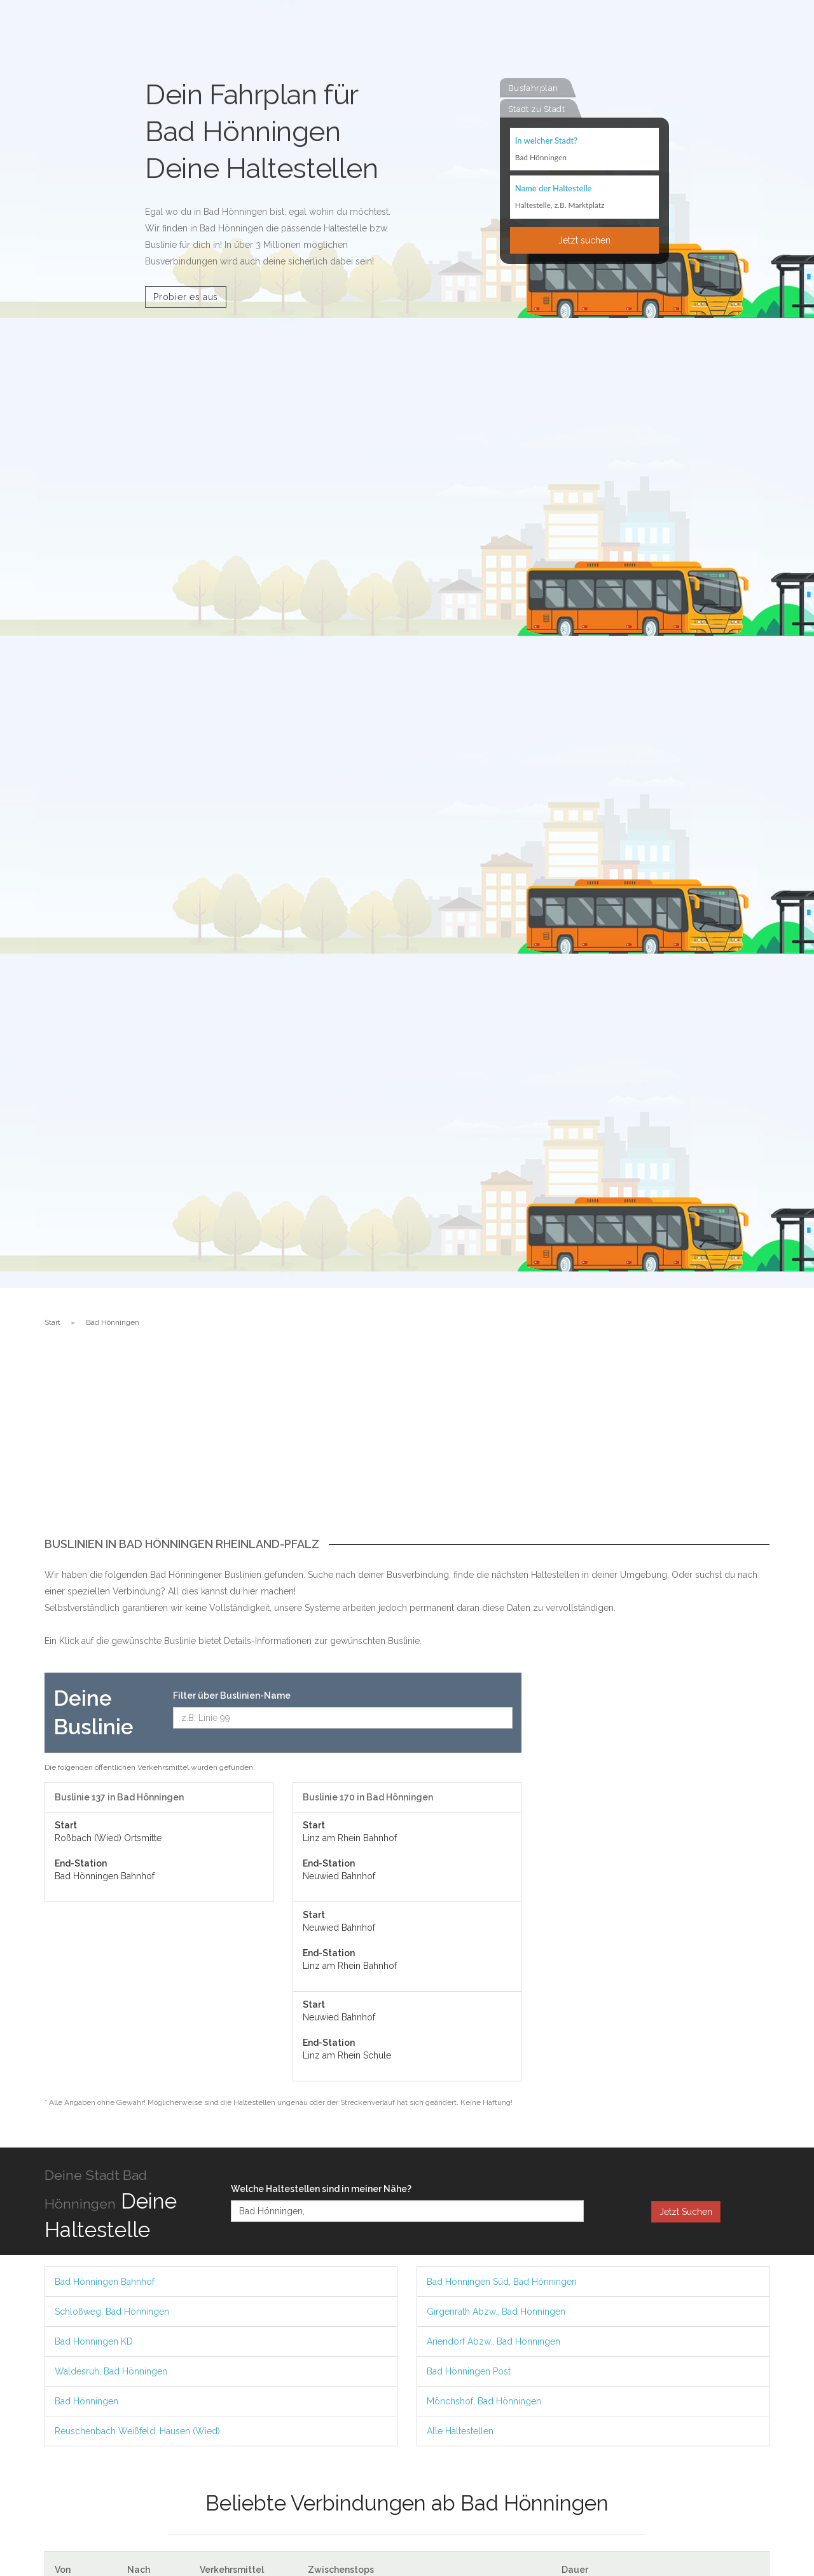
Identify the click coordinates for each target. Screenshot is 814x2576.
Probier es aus (185, 297)
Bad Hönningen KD (94, 2341)
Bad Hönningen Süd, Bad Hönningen (502, 2282)
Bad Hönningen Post (469, 2371)
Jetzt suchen (584, 241)
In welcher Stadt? (546, 141)
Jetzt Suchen (685, 2212)
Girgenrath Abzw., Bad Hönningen (496, 2311)
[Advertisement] (407, 1442)
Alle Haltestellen (460, 2431)
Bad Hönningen (86, 2401)
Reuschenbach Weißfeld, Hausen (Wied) (137, 2431)
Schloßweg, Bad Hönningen (112, 2311)
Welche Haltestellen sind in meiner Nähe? (321, 2189)
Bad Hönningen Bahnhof (105, 2282)
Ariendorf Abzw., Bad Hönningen (493, 2341)
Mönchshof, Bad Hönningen (484, 2401)
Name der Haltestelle (553, 189)
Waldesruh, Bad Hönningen (111, 2371)
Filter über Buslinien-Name (232, 1695)
